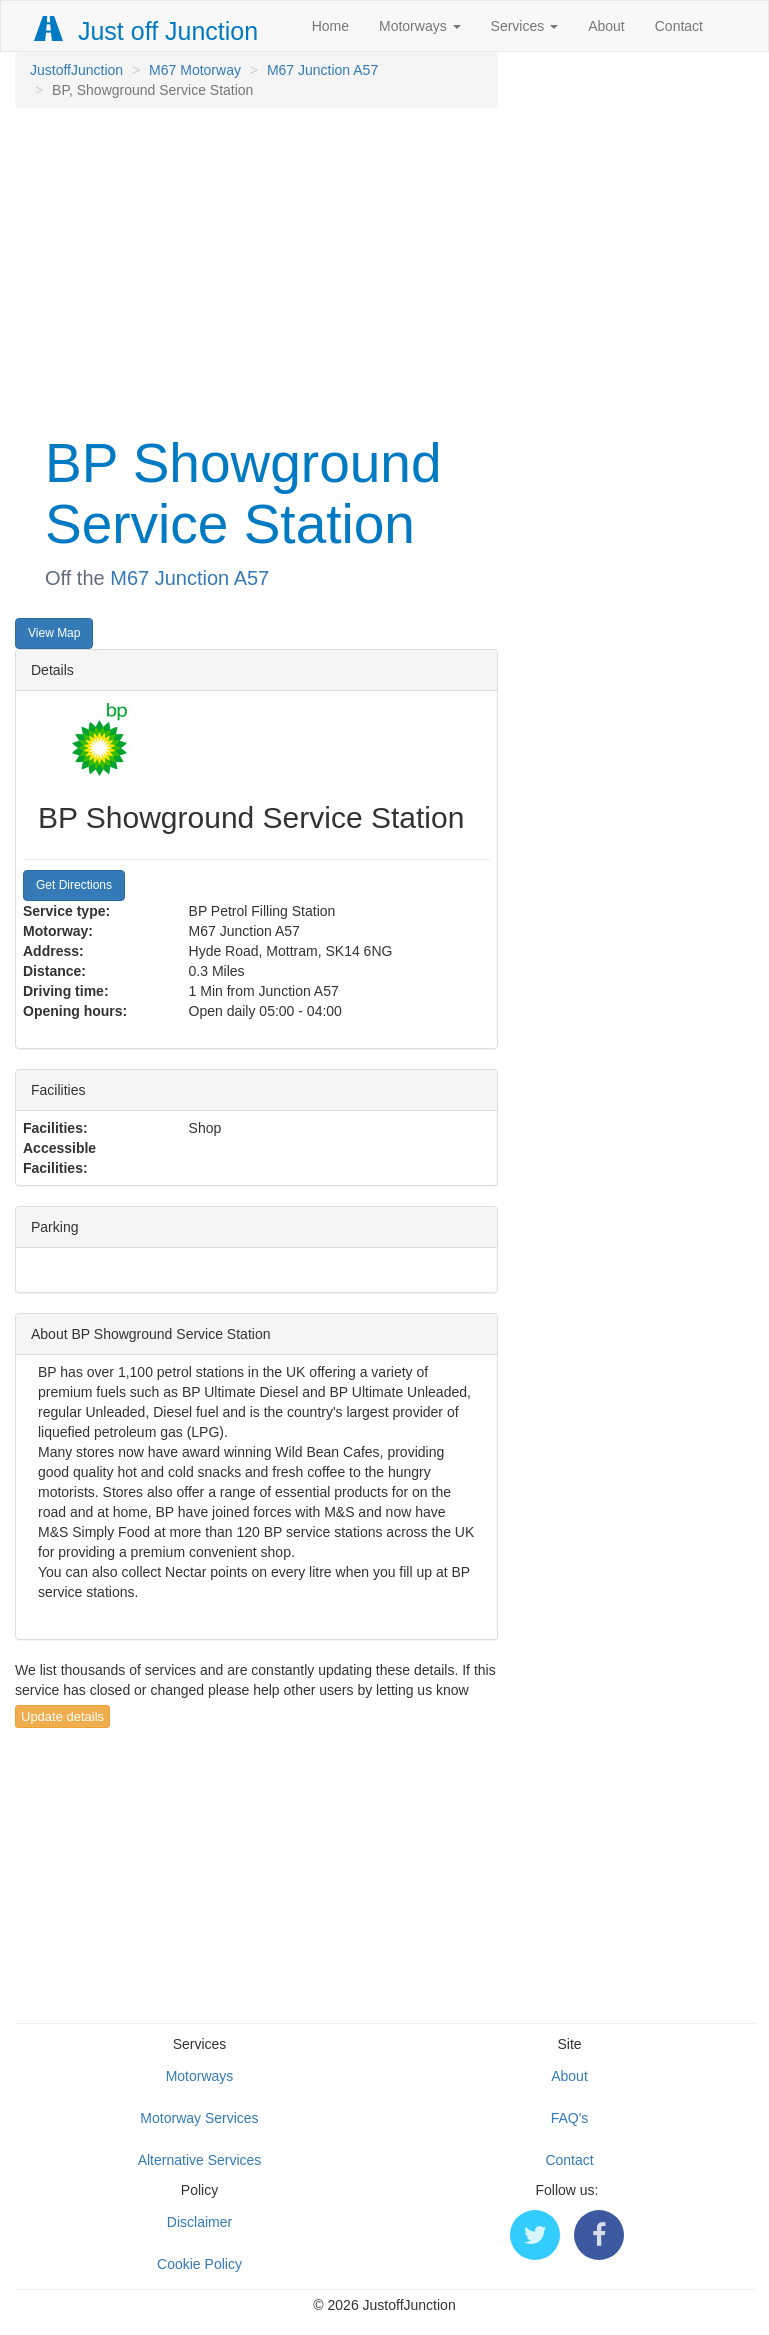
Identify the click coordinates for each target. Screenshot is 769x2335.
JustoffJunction (76, 70)
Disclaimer (199, 2222)
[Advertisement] (256, 268)
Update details (62, 1716)
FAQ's (570, 2118)
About (606, 26)
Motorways (420, 26)
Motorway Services (199, 2118)
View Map (54, 633)
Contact (679, 26)
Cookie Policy (199, 2264)
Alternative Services (200, 2160)
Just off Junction (147, 31)
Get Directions (74, 885)
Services (525, 26)
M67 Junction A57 (322, 70)
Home (330, 26)
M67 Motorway (195, 70)
